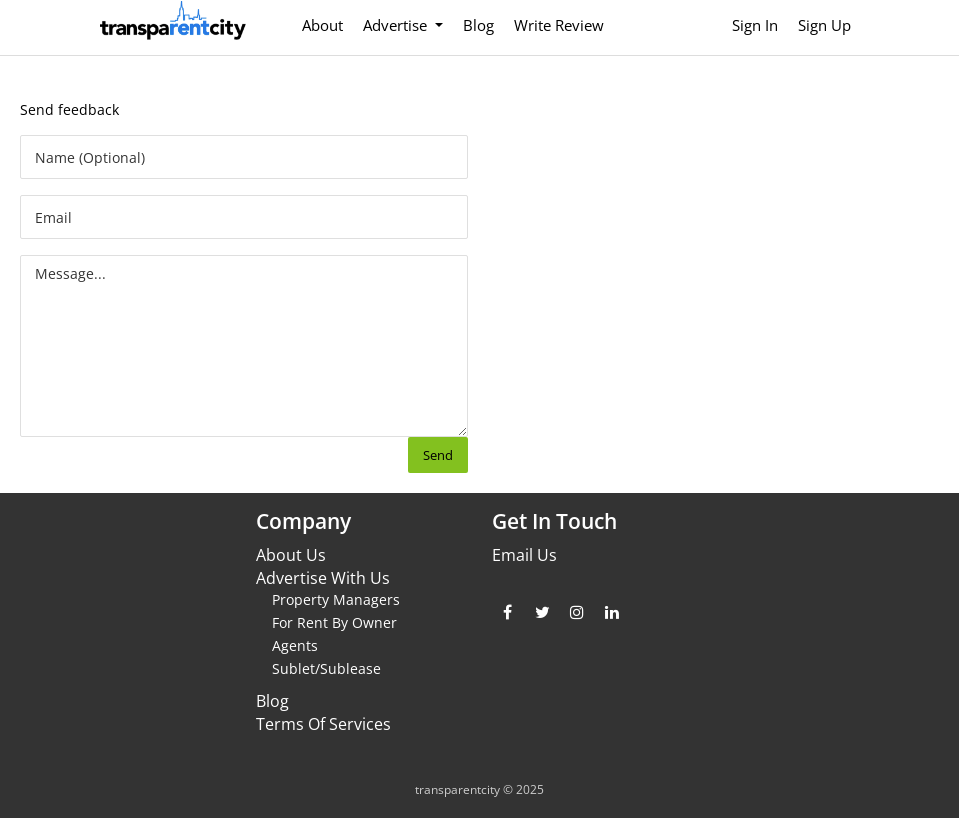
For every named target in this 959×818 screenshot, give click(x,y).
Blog (478, 25)
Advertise (397, 25)
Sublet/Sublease (326, 668)
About (322, 25)
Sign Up (824, 25)
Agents (295, 645)
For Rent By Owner (334, 622)
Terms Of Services (323, 724)
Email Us (524, 555)
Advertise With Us (323, 578)
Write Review (559, 25)
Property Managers (336, 599)
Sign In (755, 25)
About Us (291, 555)
